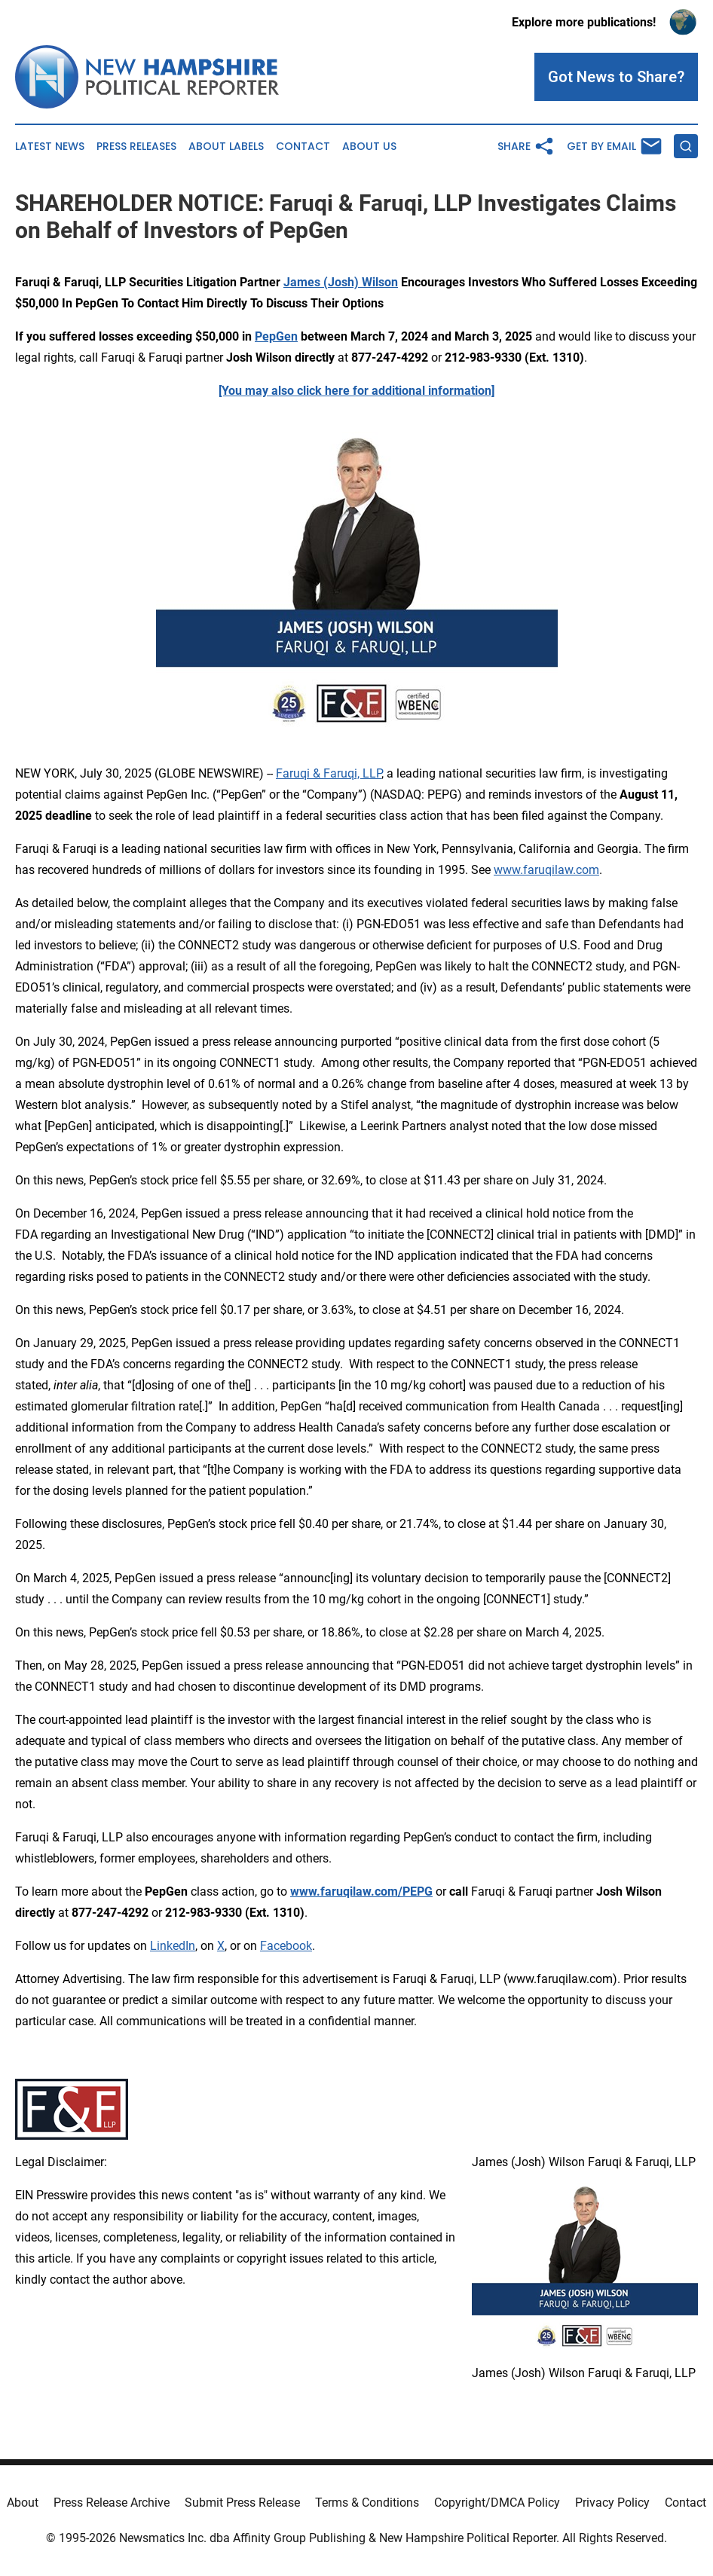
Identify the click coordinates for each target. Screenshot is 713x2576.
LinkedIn (172, 1946)
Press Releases (136, 146)
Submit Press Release (242, 2502)
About (22, 2502)
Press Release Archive (112, 2502)
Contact (303, 146)
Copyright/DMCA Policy (497, 2502)
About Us (369, 146)
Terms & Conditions (367, 2502)
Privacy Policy (612, 2502)
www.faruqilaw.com (546, 870)
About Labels (226, 146)
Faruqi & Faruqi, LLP (328, 773)
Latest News (49, 146)
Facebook (286, 1946)
